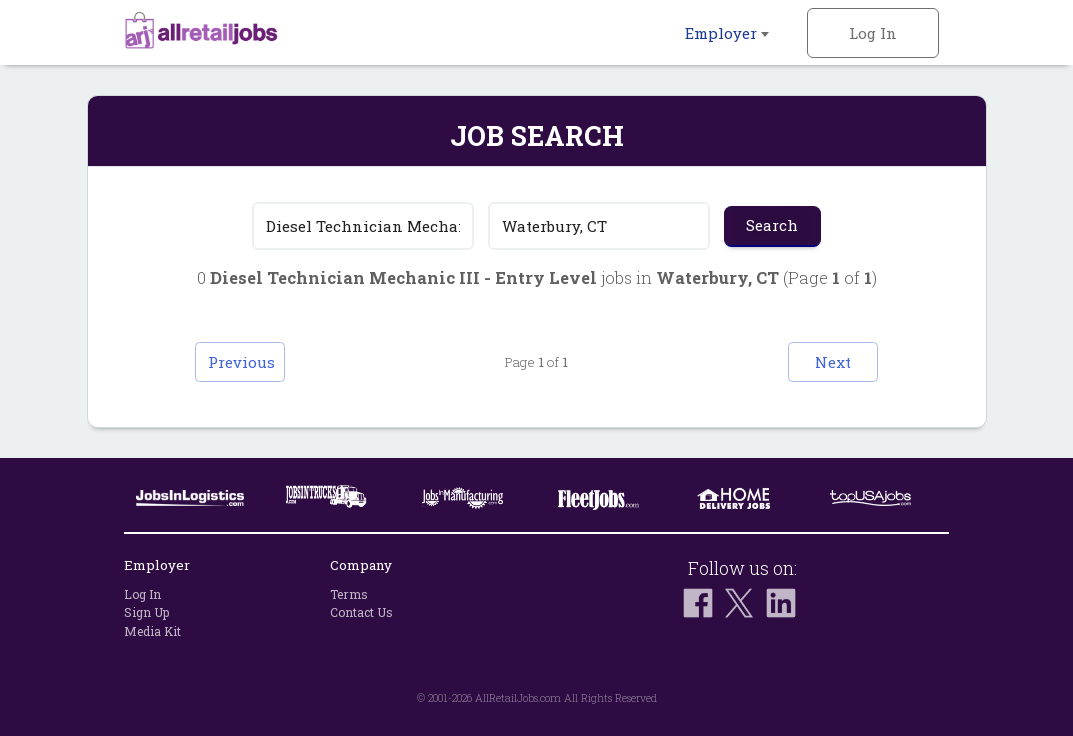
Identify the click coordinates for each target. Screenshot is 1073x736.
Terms (349, 594)
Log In (873, 33)
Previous (241, 362)
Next (833, 362)
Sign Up (146, 613)
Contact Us (361, 613)
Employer (727, 33)
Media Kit (152, 631)
